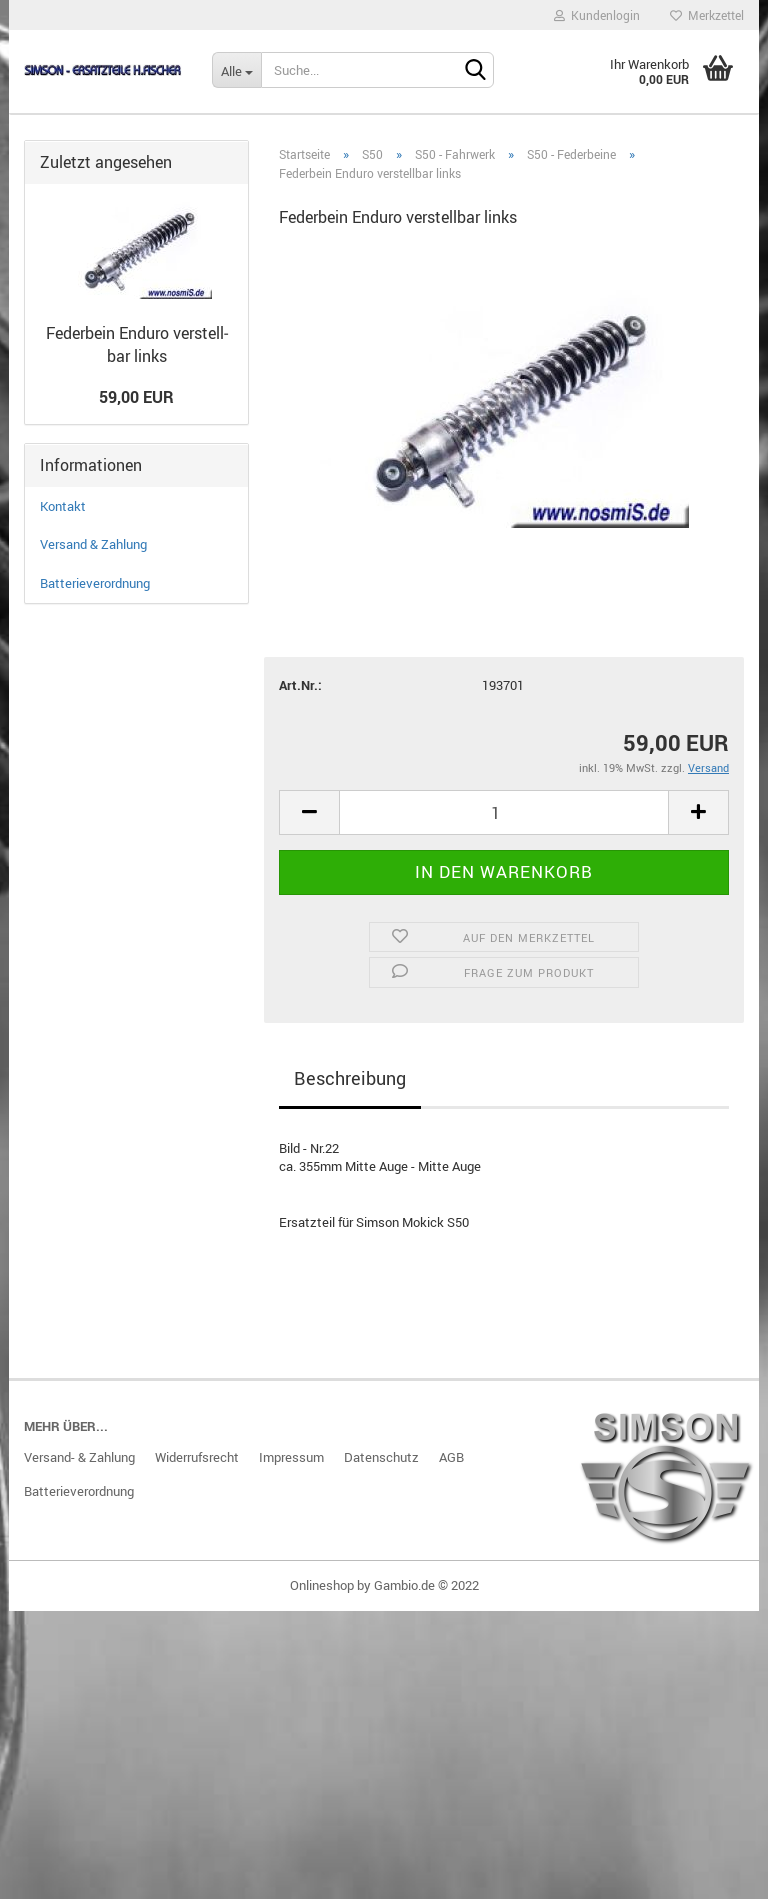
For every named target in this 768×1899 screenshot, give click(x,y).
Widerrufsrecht (197, 1457)
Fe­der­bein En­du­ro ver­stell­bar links (137, 344)
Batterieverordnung (95, 583)
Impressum (291, 1457)
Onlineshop (322, 1585)
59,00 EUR (136, 397)
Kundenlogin (597, 15)
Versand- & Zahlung (79, 1457)
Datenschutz (381, 1457)
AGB (451, 1457)
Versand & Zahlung (93, 544)
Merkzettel (707, 15)
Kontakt (63, 506)
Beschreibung (350, 1078)
